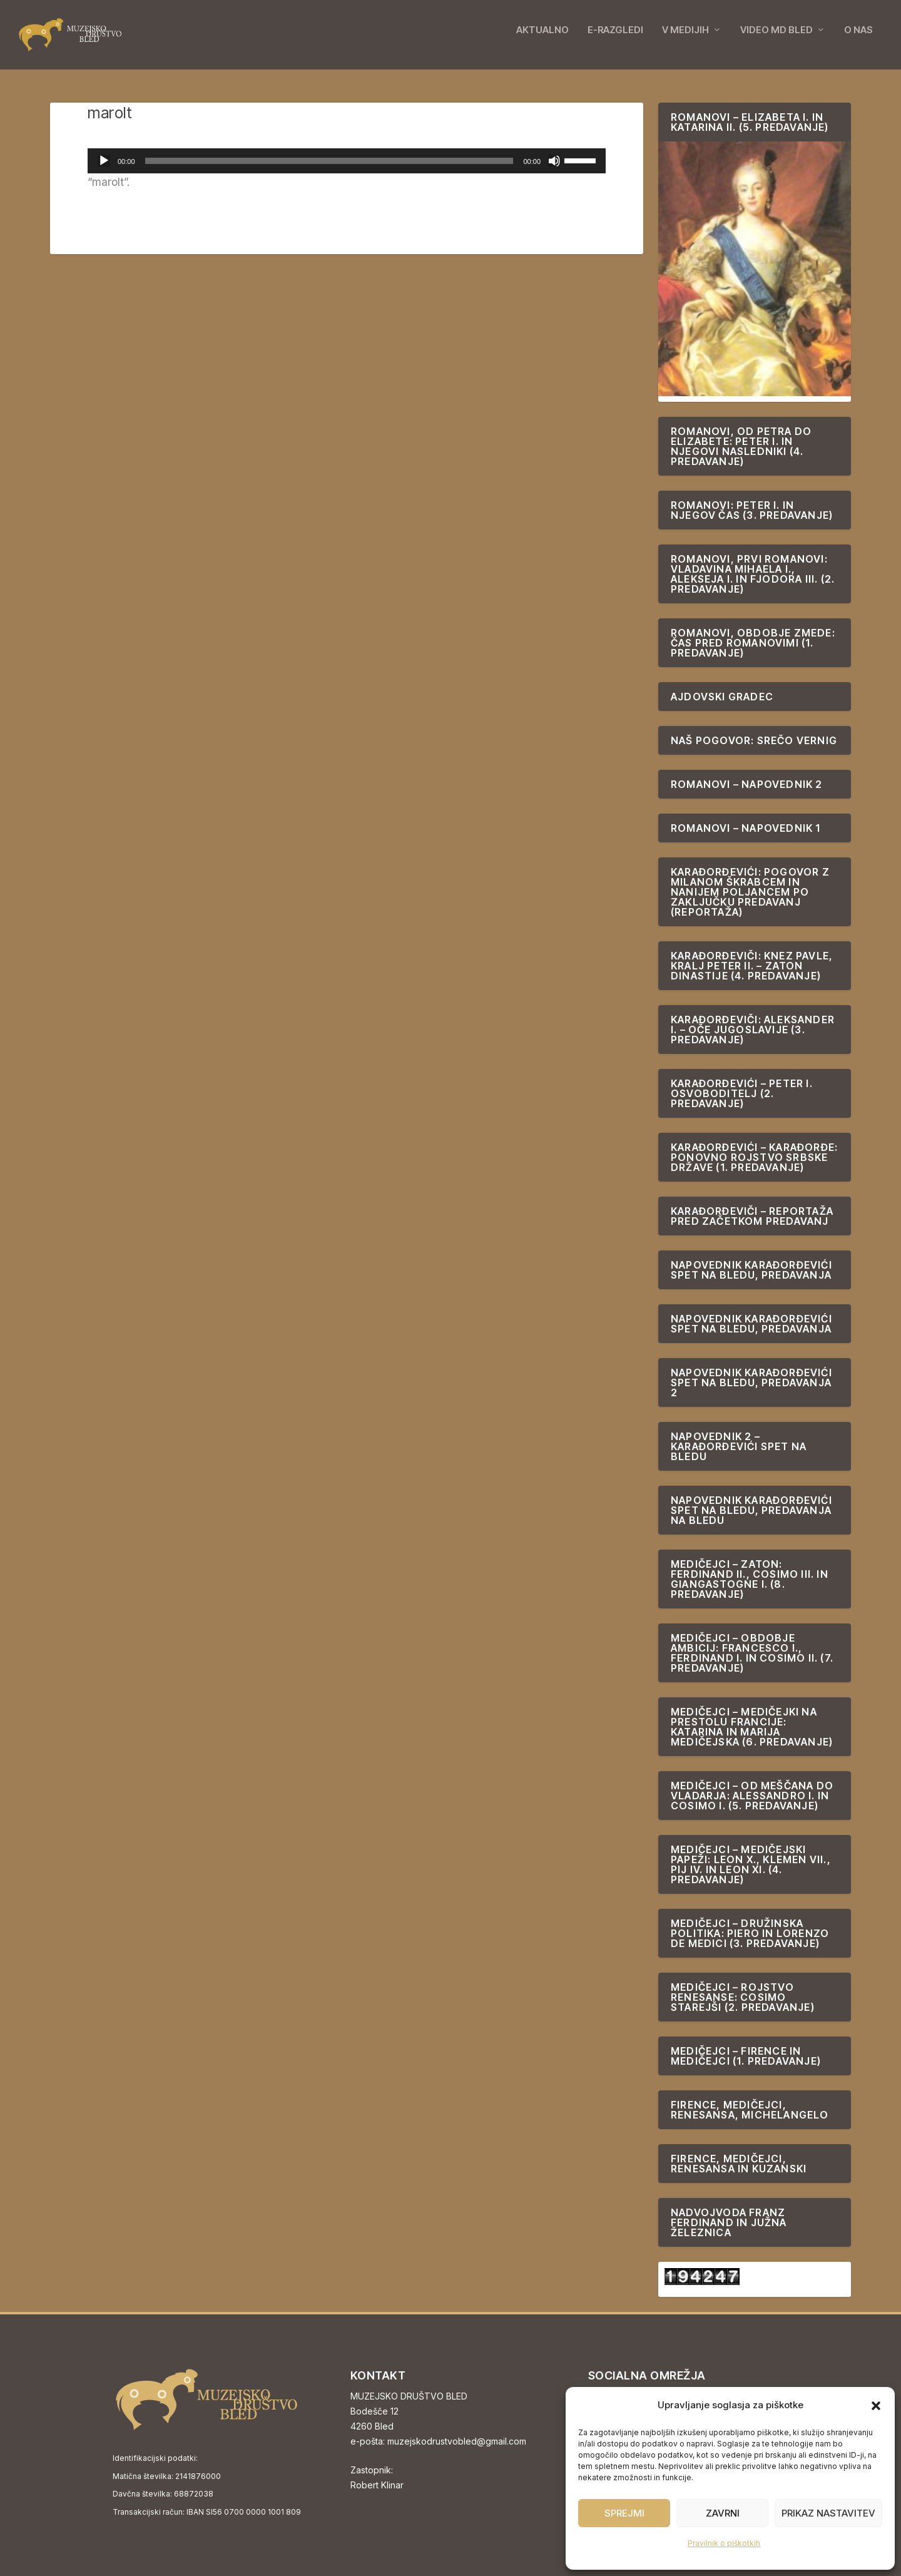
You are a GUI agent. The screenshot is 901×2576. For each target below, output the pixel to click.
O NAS (858, 39)
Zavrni (723, 2513)
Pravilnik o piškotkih (724, 2543)
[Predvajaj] (104, 161)
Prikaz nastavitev (828, 2513)
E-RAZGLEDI (615, 39)
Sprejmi (624, 2513)
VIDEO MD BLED (776, 39)
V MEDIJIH (685, 39)
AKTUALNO (542, 39)
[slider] (329, 161)
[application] (347, 161)
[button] (876, 2406)
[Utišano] (554, 161)
